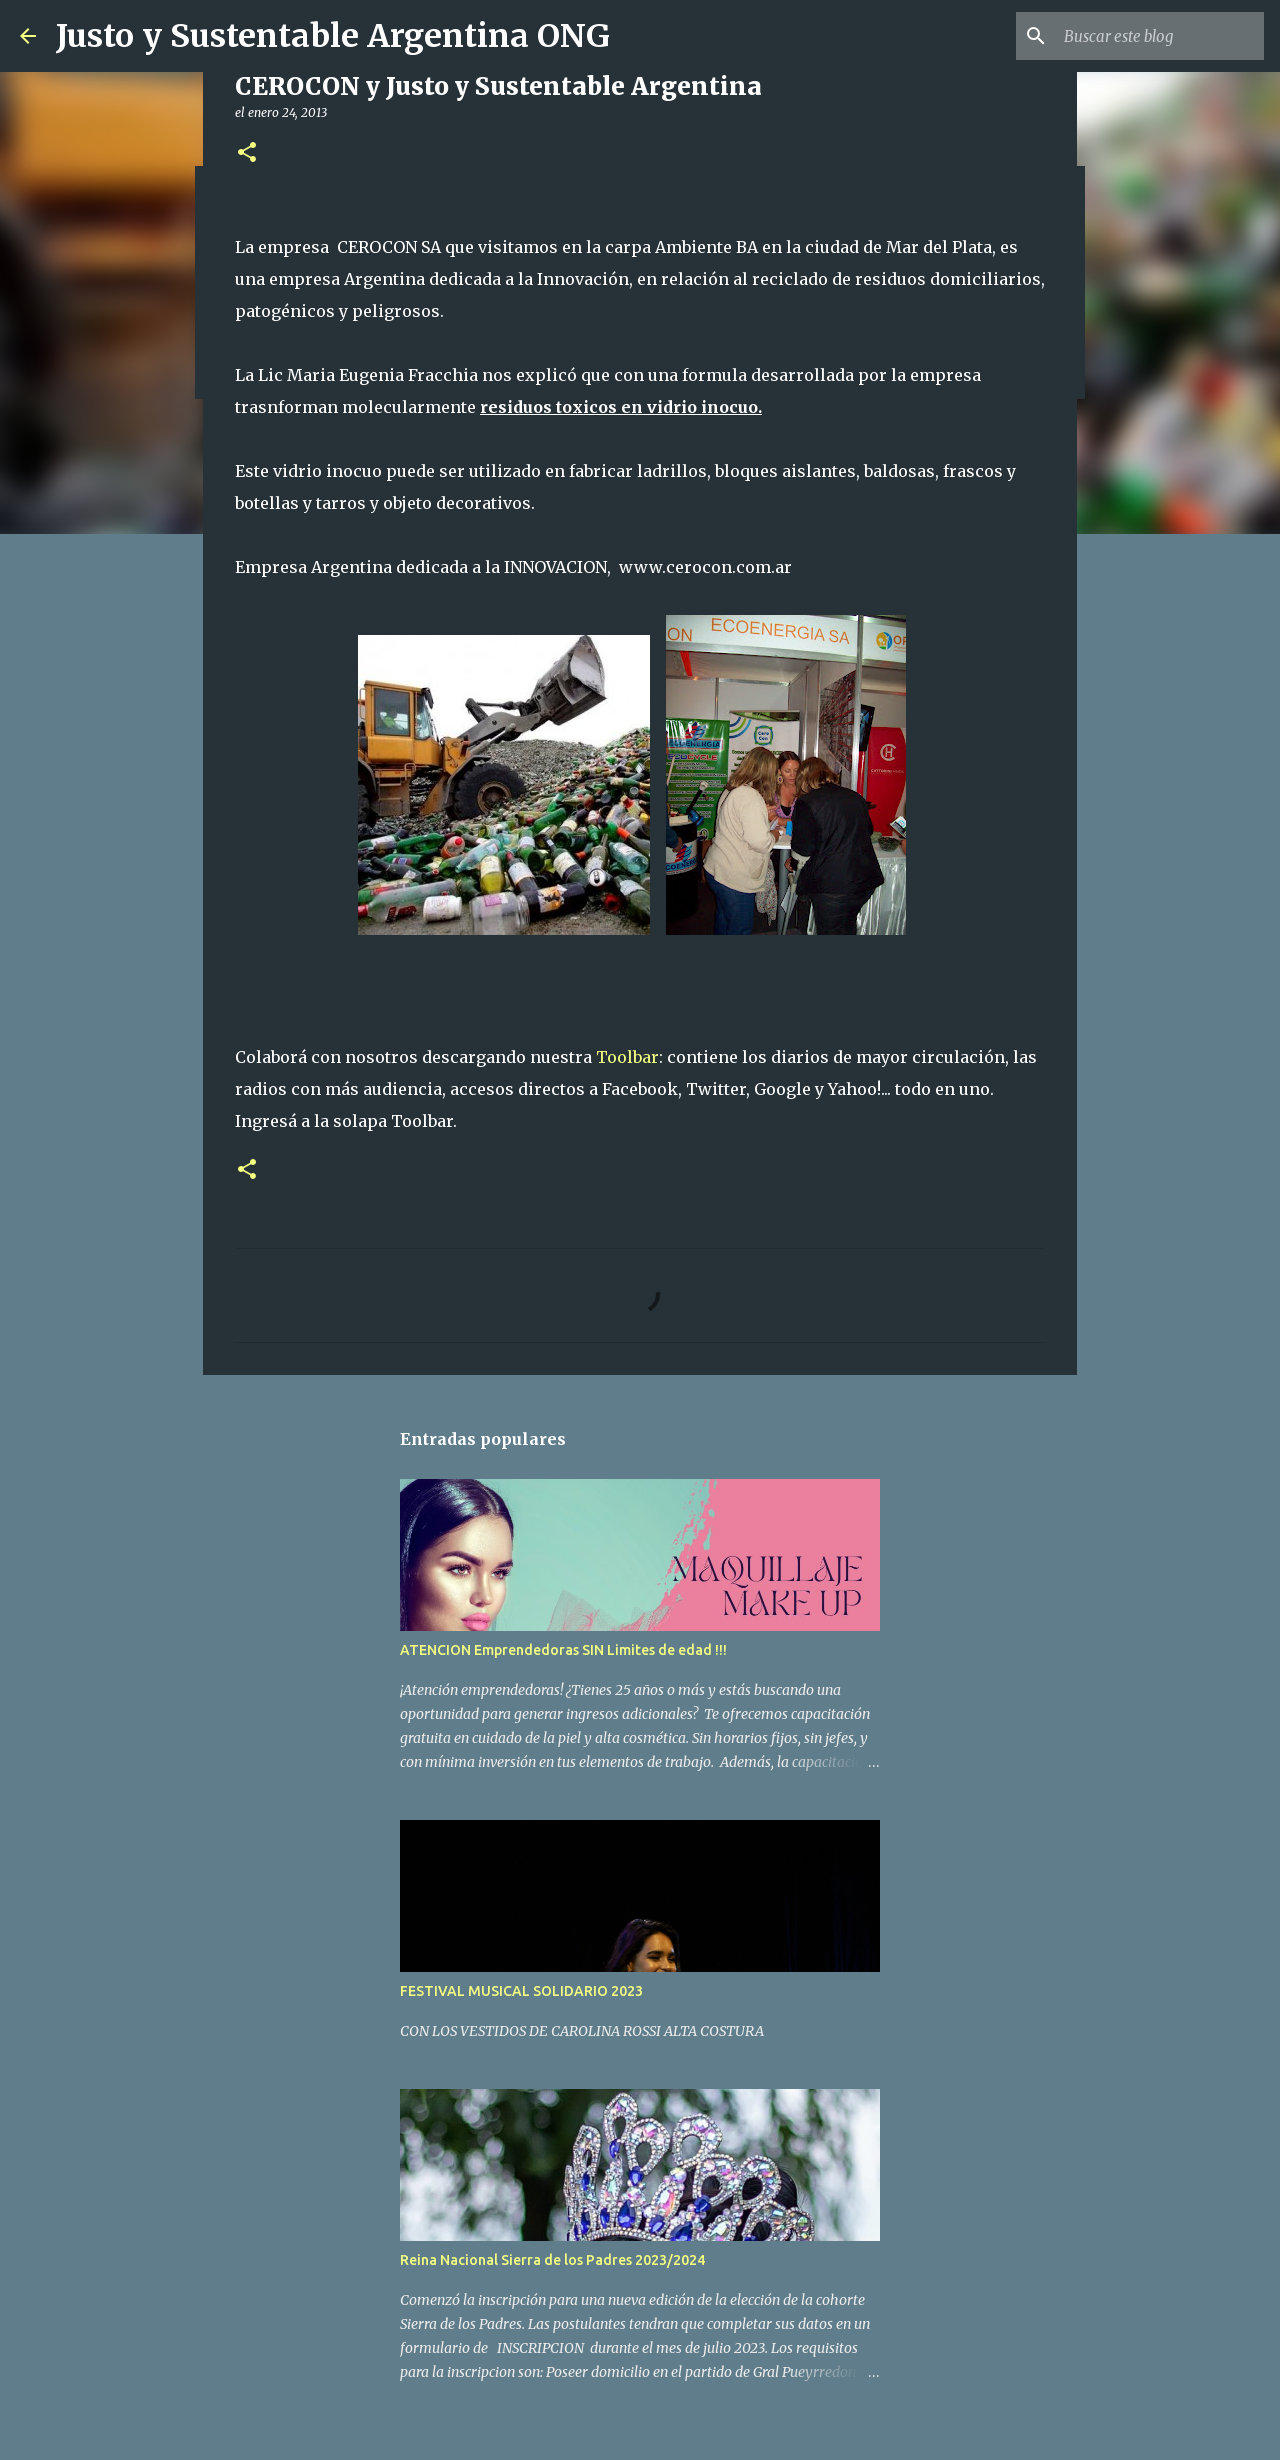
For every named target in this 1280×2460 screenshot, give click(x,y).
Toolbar (627, 1057)
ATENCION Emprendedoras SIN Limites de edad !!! (563, 1650)
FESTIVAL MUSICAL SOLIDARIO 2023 (521, 1991)
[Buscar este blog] (1159, 36)
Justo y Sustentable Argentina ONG (333, 36)
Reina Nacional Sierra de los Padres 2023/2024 (552, 2260)
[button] (247, 153)
